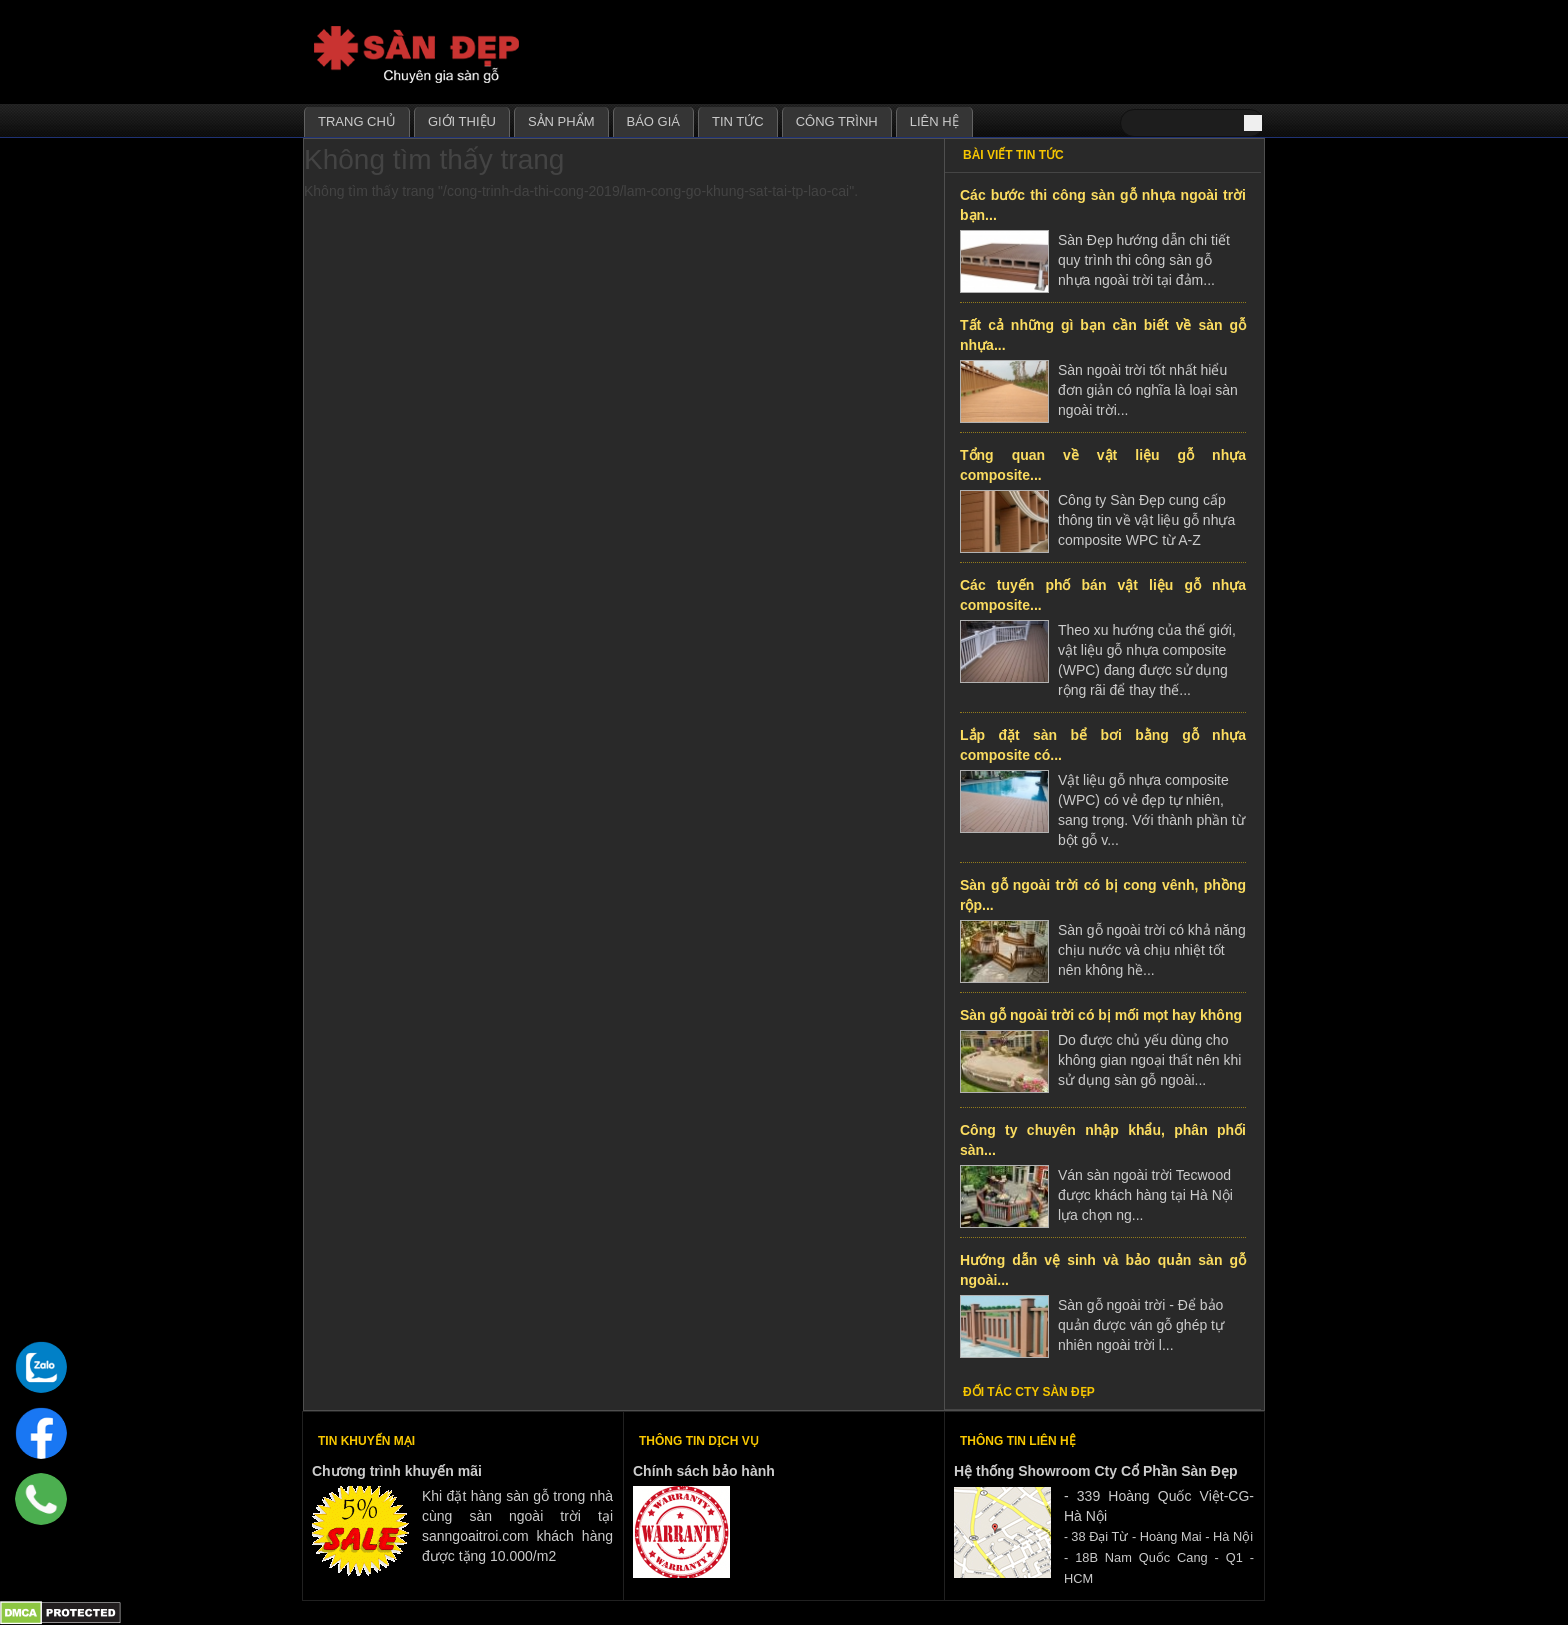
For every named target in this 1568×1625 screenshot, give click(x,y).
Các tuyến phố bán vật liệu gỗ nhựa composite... (1103, 595)
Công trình (837, 121)
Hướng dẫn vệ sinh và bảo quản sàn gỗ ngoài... (1103, 1270)
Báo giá (653, 121)
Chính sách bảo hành (704, 1471)
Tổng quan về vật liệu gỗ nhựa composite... (1103, 465)
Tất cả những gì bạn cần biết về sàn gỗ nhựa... (1103, 335)
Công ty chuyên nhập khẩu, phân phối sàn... (1103, 1140)
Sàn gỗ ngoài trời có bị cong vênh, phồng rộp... (1103, 895)
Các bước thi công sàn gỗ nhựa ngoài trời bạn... (1103, 205)
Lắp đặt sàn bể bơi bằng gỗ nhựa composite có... (1103, 745)
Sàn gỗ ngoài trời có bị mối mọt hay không (1101, 1015)
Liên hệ (934, 121)
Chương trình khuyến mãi (397, 1471)
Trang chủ (357, 121)
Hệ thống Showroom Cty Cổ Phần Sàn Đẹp (1095, 1471)
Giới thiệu (462, 121)
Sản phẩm (561, 121)
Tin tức (738, 121)
